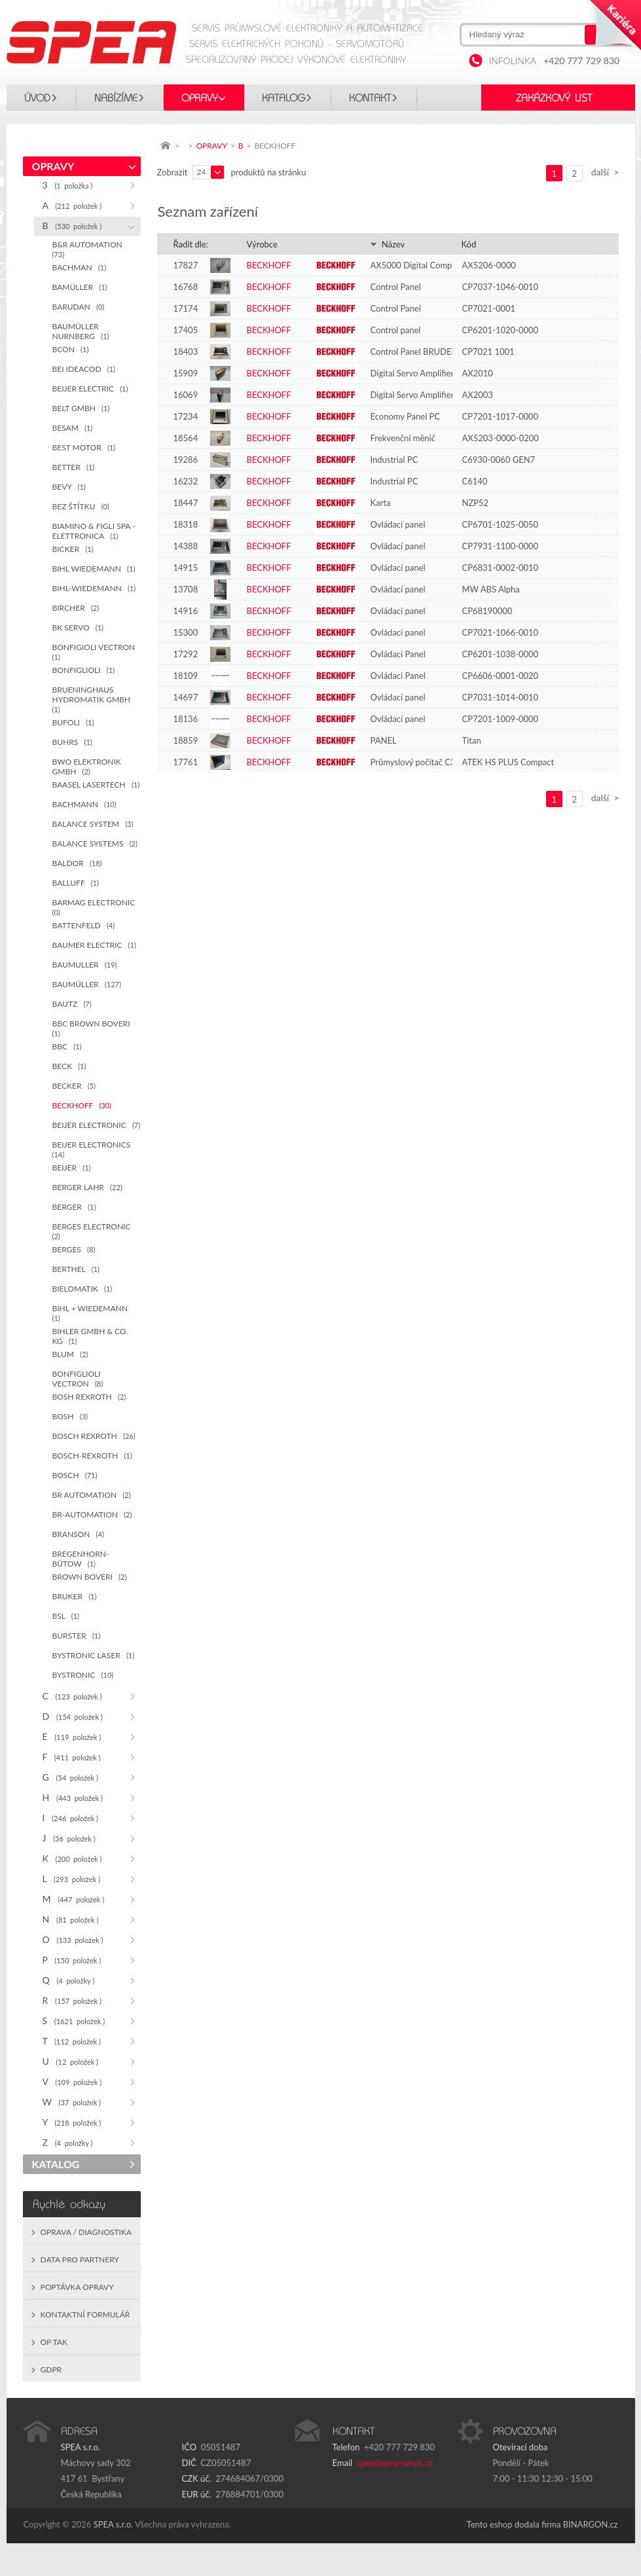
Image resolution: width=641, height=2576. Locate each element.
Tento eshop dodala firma (514, 2524)
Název (387, 244)
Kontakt (370, 98)
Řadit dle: (191, 244)
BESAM (72, 428)
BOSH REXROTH (89, 1397)
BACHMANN (84, 804)
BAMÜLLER (79, 287)
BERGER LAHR (87, 1187)
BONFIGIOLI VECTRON (95, 651)
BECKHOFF (81, 1105)
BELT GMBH (81, 408)
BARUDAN (78, 307)
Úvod (37, 98)
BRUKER (74, 1596)
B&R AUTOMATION (89, 249)
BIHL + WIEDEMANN (92, 1312)
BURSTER (76, 1636)
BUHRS (72, 742)
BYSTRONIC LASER (93, 1655)
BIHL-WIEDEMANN (94, 588)
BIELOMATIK (82, 1289)
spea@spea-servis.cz (395, 2463)
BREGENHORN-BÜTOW (80, 1559)
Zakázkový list (554, 98)
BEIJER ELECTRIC (90, 388)
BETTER (73, 467)
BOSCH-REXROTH (92, 1455)
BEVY (69, 487)
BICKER (73, 549)
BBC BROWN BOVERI (93, 1028)
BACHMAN (79, 267)
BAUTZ (72, 1004)
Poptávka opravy (77, 2287)
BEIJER (71, 1167)
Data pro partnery (80, 2259)
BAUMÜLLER (86, 984)
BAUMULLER (84, 965)
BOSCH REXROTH (94, 1436)
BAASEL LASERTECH (96, 784)
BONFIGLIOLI (83, 670)
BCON (70, 349)
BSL (66, 1616)
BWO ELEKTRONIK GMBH (86, 766)
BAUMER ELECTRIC (94, 945)
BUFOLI (73, 722)
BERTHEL (76, 1269)
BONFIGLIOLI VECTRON (77, 1378)
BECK (69, 1066)
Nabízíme (115, 98)
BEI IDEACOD (84, 369)
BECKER (74, 1086)
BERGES (74, 1249)
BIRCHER (76, 608)
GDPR (51, 2369)
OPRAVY (199, 98)
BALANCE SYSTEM (93, 824)
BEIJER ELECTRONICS (93, 1149)
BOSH (70, 1416)
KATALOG (283, 98)
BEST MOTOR (84, 447)
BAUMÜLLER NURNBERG (80, 331)
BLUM (70, 1354)
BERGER (74, 1207)
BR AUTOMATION (91, 1495)
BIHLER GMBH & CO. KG (90, 1336)
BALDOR (77, 863)
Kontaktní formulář (85, 2314)
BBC (67, 1046)
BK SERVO (78, 627)
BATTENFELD (83, 925)
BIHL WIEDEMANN (94, 568)
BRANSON (78, 1534)
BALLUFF (75, 883)
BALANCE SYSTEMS (94, 843)
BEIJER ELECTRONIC (96, 1125)
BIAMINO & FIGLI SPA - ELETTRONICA (94, 531)
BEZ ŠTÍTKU (80, 506)
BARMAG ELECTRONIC (95, 907)
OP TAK (54, 2342)
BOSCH (75, 1475)
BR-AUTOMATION (92, 1514)
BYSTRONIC (83, 1675)
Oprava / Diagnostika (86, 2232)
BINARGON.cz (590, 2524)
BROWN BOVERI (89, 1577)
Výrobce (262, 244)
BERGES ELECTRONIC (93, 1231)
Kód (469, 244)
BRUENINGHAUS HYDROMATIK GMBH (93, 699)
